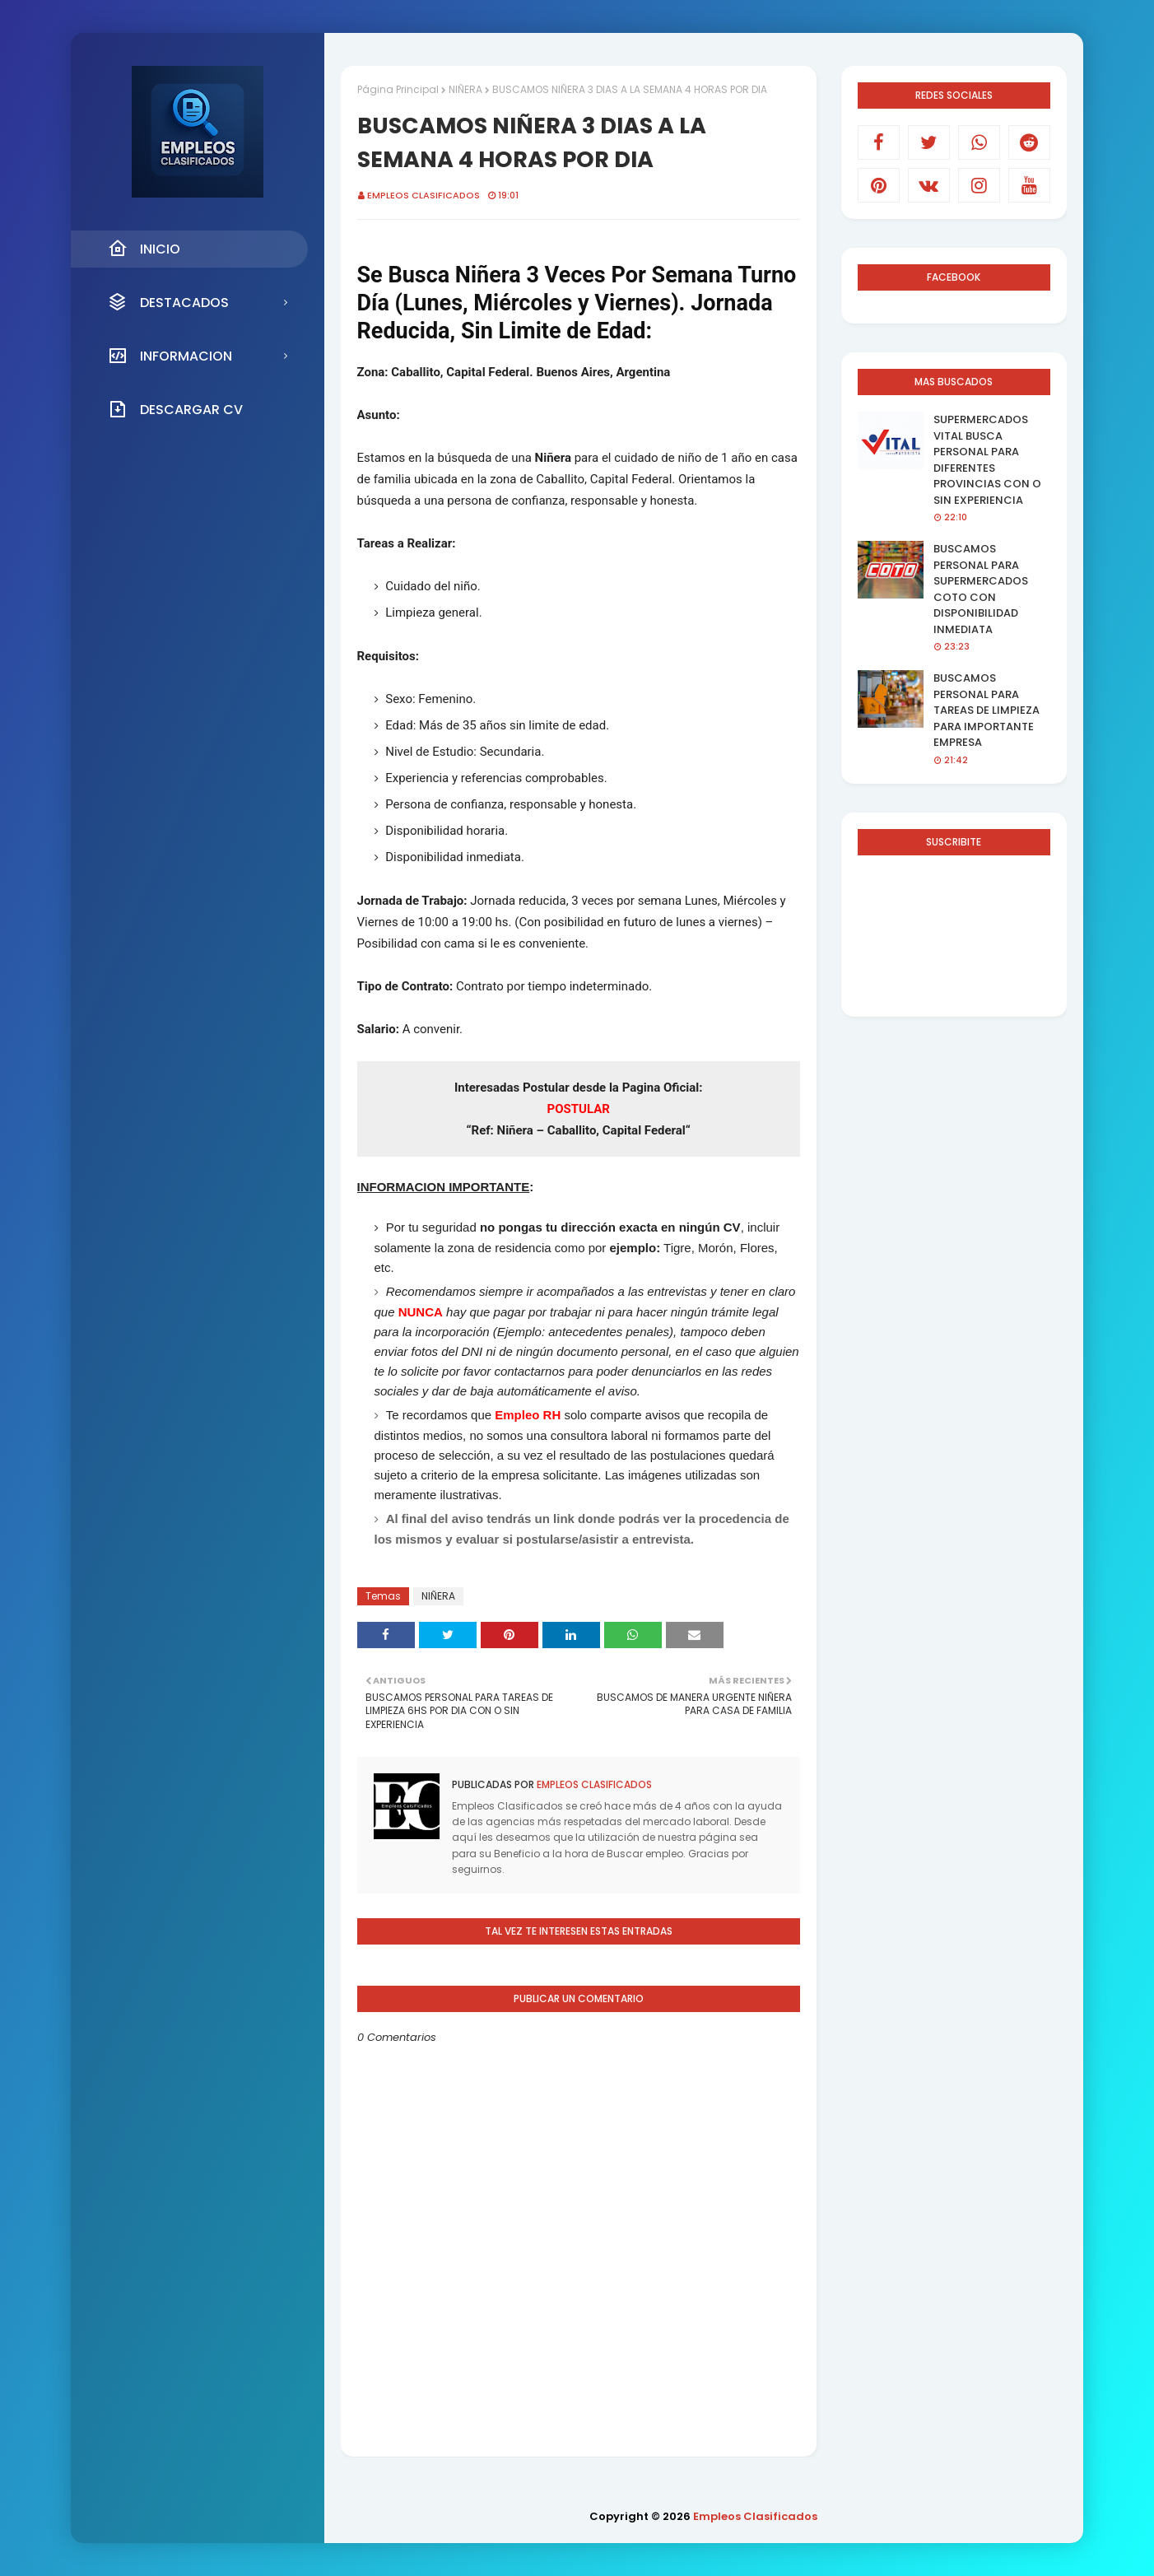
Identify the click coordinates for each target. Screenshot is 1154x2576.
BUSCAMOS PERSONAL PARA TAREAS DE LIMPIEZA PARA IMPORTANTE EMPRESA (986, 710)
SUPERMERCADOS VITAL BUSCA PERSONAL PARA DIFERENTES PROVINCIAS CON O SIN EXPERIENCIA (987, 460)
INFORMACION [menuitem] (170, 356)
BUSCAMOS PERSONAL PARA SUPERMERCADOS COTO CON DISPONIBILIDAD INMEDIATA (980, 589)
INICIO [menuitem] (144, 249)
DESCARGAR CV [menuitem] (175, 409)
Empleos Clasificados (423, 195)
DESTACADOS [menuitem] (168, 302)
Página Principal (398, 89)
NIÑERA (465, 89)
